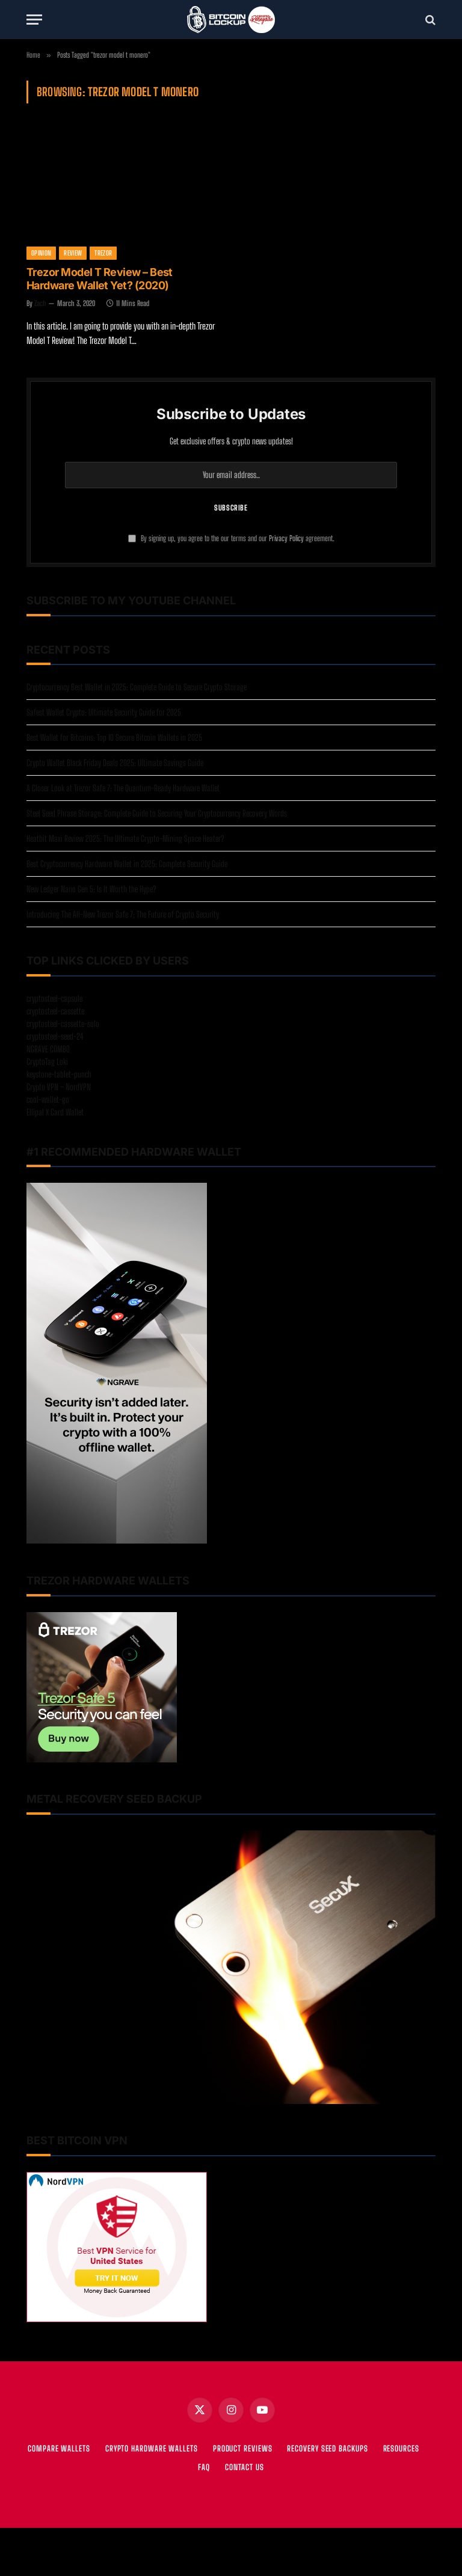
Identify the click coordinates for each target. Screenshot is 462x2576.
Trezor (103, 253)
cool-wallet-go (47, 1099)
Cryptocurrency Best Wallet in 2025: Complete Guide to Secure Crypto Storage (136, 687)
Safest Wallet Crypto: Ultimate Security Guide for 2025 (103, 712)
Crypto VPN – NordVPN (58, 1087)
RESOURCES (401, 2448)
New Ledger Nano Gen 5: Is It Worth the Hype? (91, 889)
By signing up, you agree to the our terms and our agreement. (231, 538)
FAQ (204, 2467)
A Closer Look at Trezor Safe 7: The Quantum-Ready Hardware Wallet (123, 788)
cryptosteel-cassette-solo (62, 1024)
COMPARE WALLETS (59, 2448)
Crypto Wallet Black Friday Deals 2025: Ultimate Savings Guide (114, 763)
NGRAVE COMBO (48, 1049)
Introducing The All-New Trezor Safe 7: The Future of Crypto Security (122, 914)
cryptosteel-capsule (54, 998)
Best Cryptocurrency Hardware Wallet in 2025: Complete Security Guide (126, 864)
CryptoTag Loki (47, 1061)
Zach (40, 303)
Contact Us (244, 2467)
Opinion (41, 253)
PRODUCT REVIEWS (243, 2448)
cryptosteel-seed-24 (55, 1036)
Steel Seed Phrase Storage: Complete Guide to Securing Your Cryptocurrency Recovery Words (156, 813)
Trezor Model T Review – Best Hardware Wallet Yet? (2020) (99, 279)
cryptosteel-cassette (55, 1011)
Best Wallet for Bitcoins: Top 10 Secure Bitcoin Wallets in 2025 (114, 737)
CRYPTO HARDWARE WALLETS (151, 2448)
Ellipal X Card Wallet (55, 1112)
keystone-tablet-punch (58, 1074)
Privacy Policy (286, 538)
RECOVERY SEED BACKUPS (327, 2448)
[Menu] (34, 19)
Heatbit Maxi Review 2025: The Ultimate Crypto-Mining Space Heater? (125, 838)
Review (73, 253)
